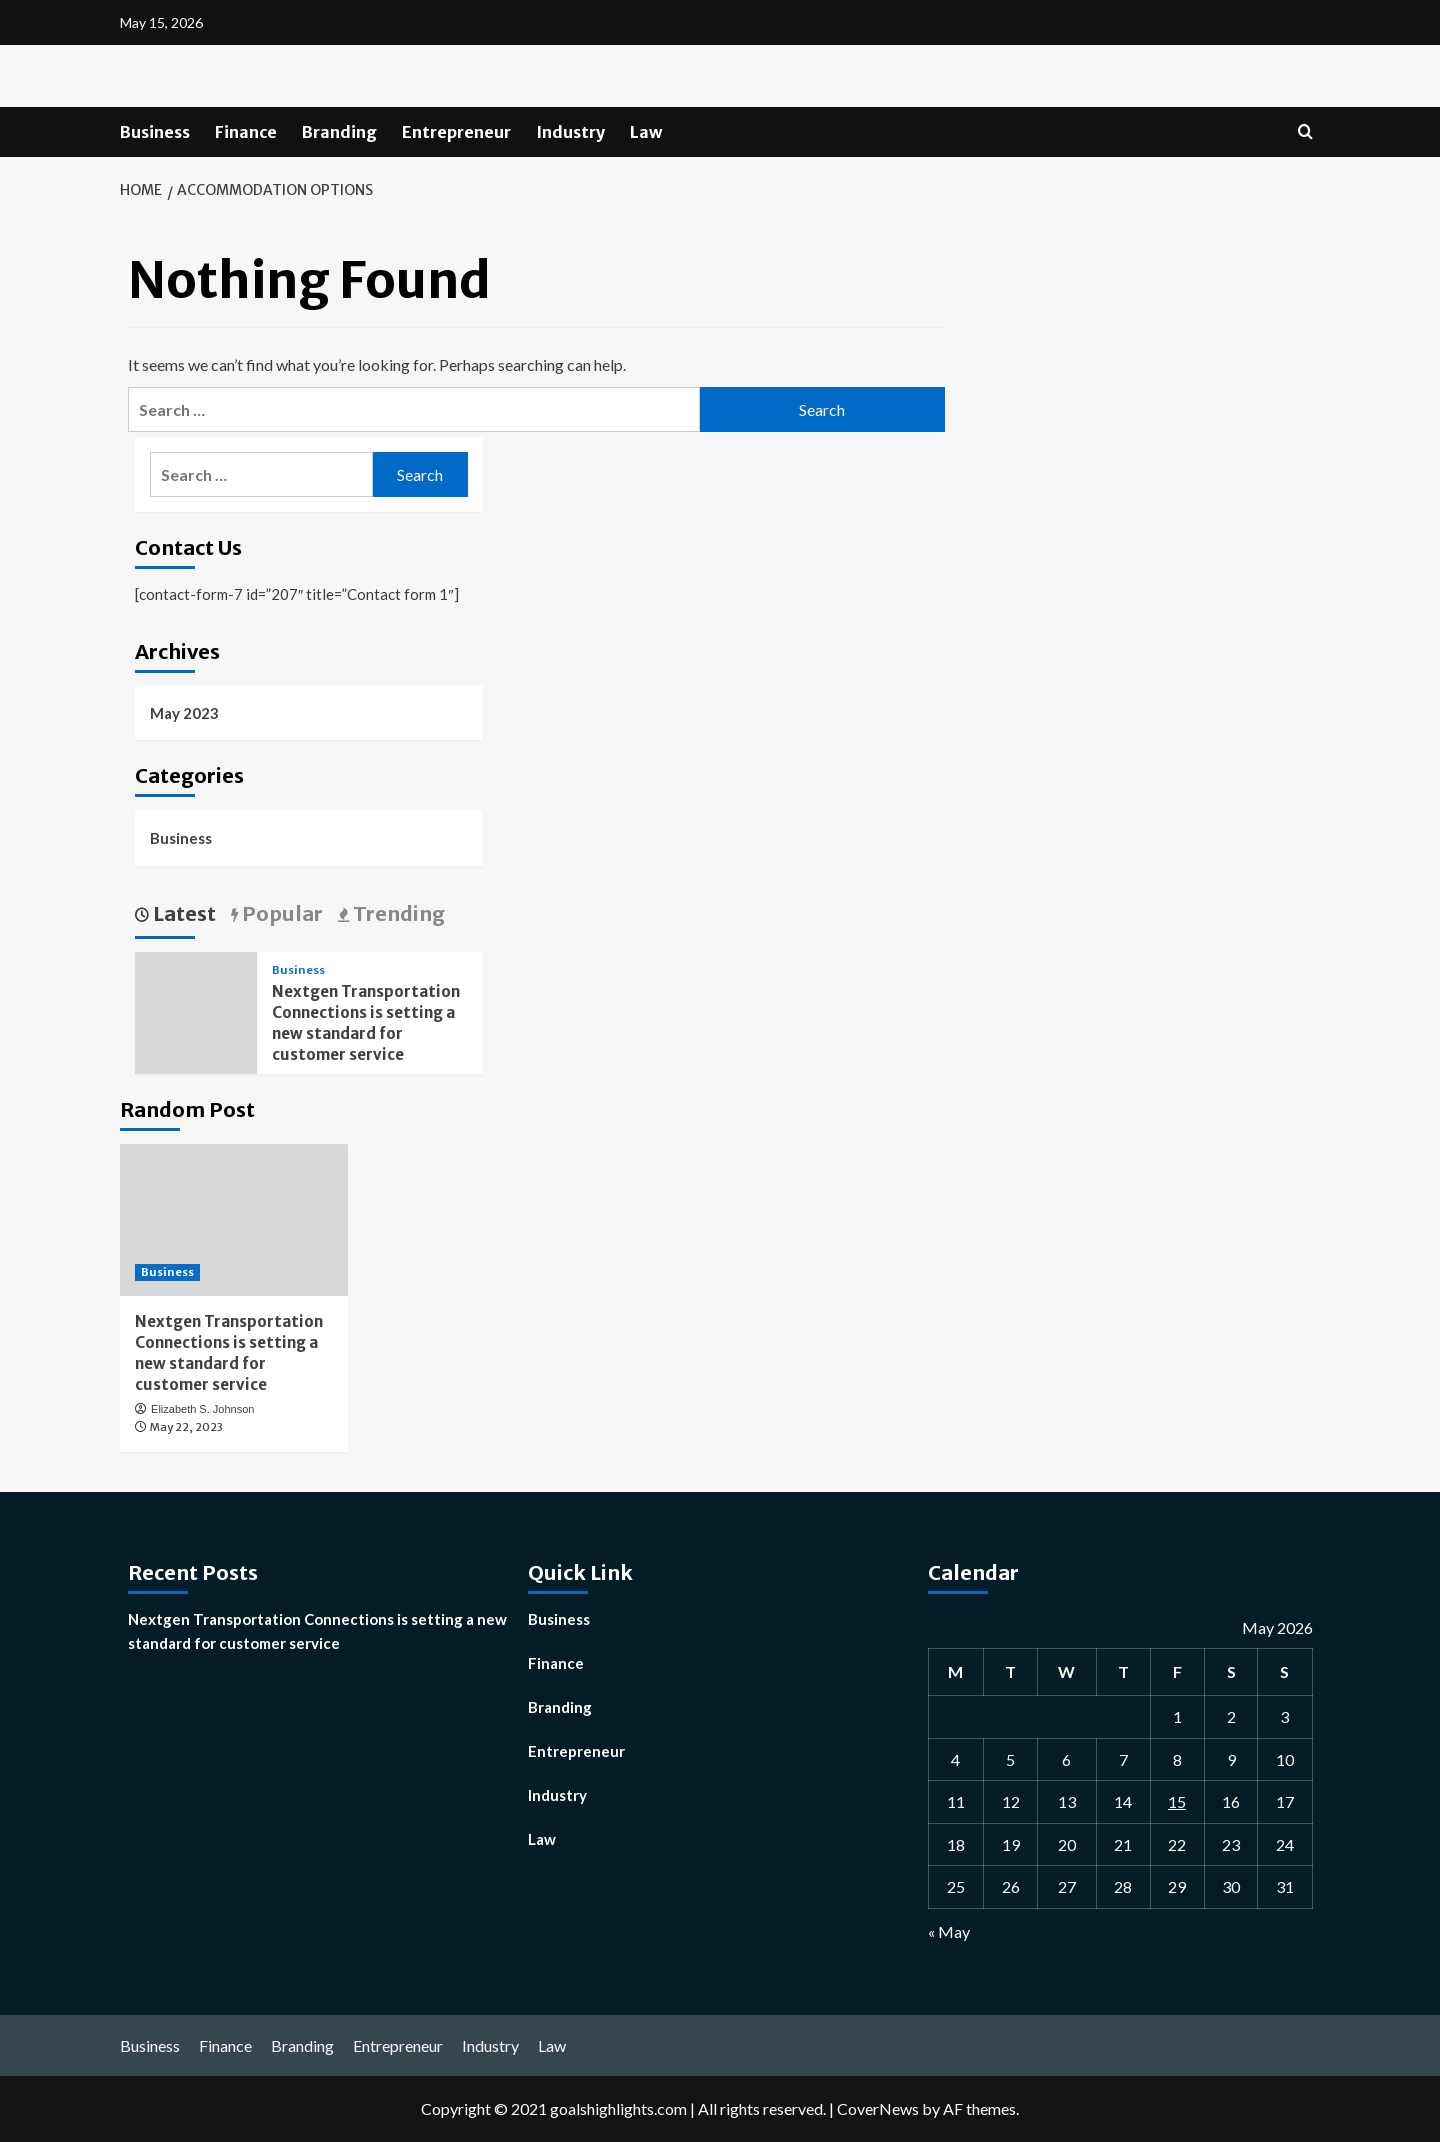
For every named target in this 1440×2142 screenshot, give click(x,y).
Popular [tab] (280, 913)
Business (155, 132)
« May (949, 1931)
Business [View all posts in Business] (298, 970)
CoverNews (878, 2108)
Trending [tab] (397, 913)
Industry (570, 132)
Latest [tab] (182, 913)
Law (646, 132)
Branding (339, 132)
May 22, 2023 (186, 1427)
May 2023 (184, 713)
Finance (246, 132)
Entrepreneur (456, 132)
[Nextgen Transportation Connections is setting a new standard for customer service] (234, 1220)
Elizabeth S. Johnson (202, 1409)
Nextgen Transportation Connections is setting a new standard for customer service (317, 1631)
